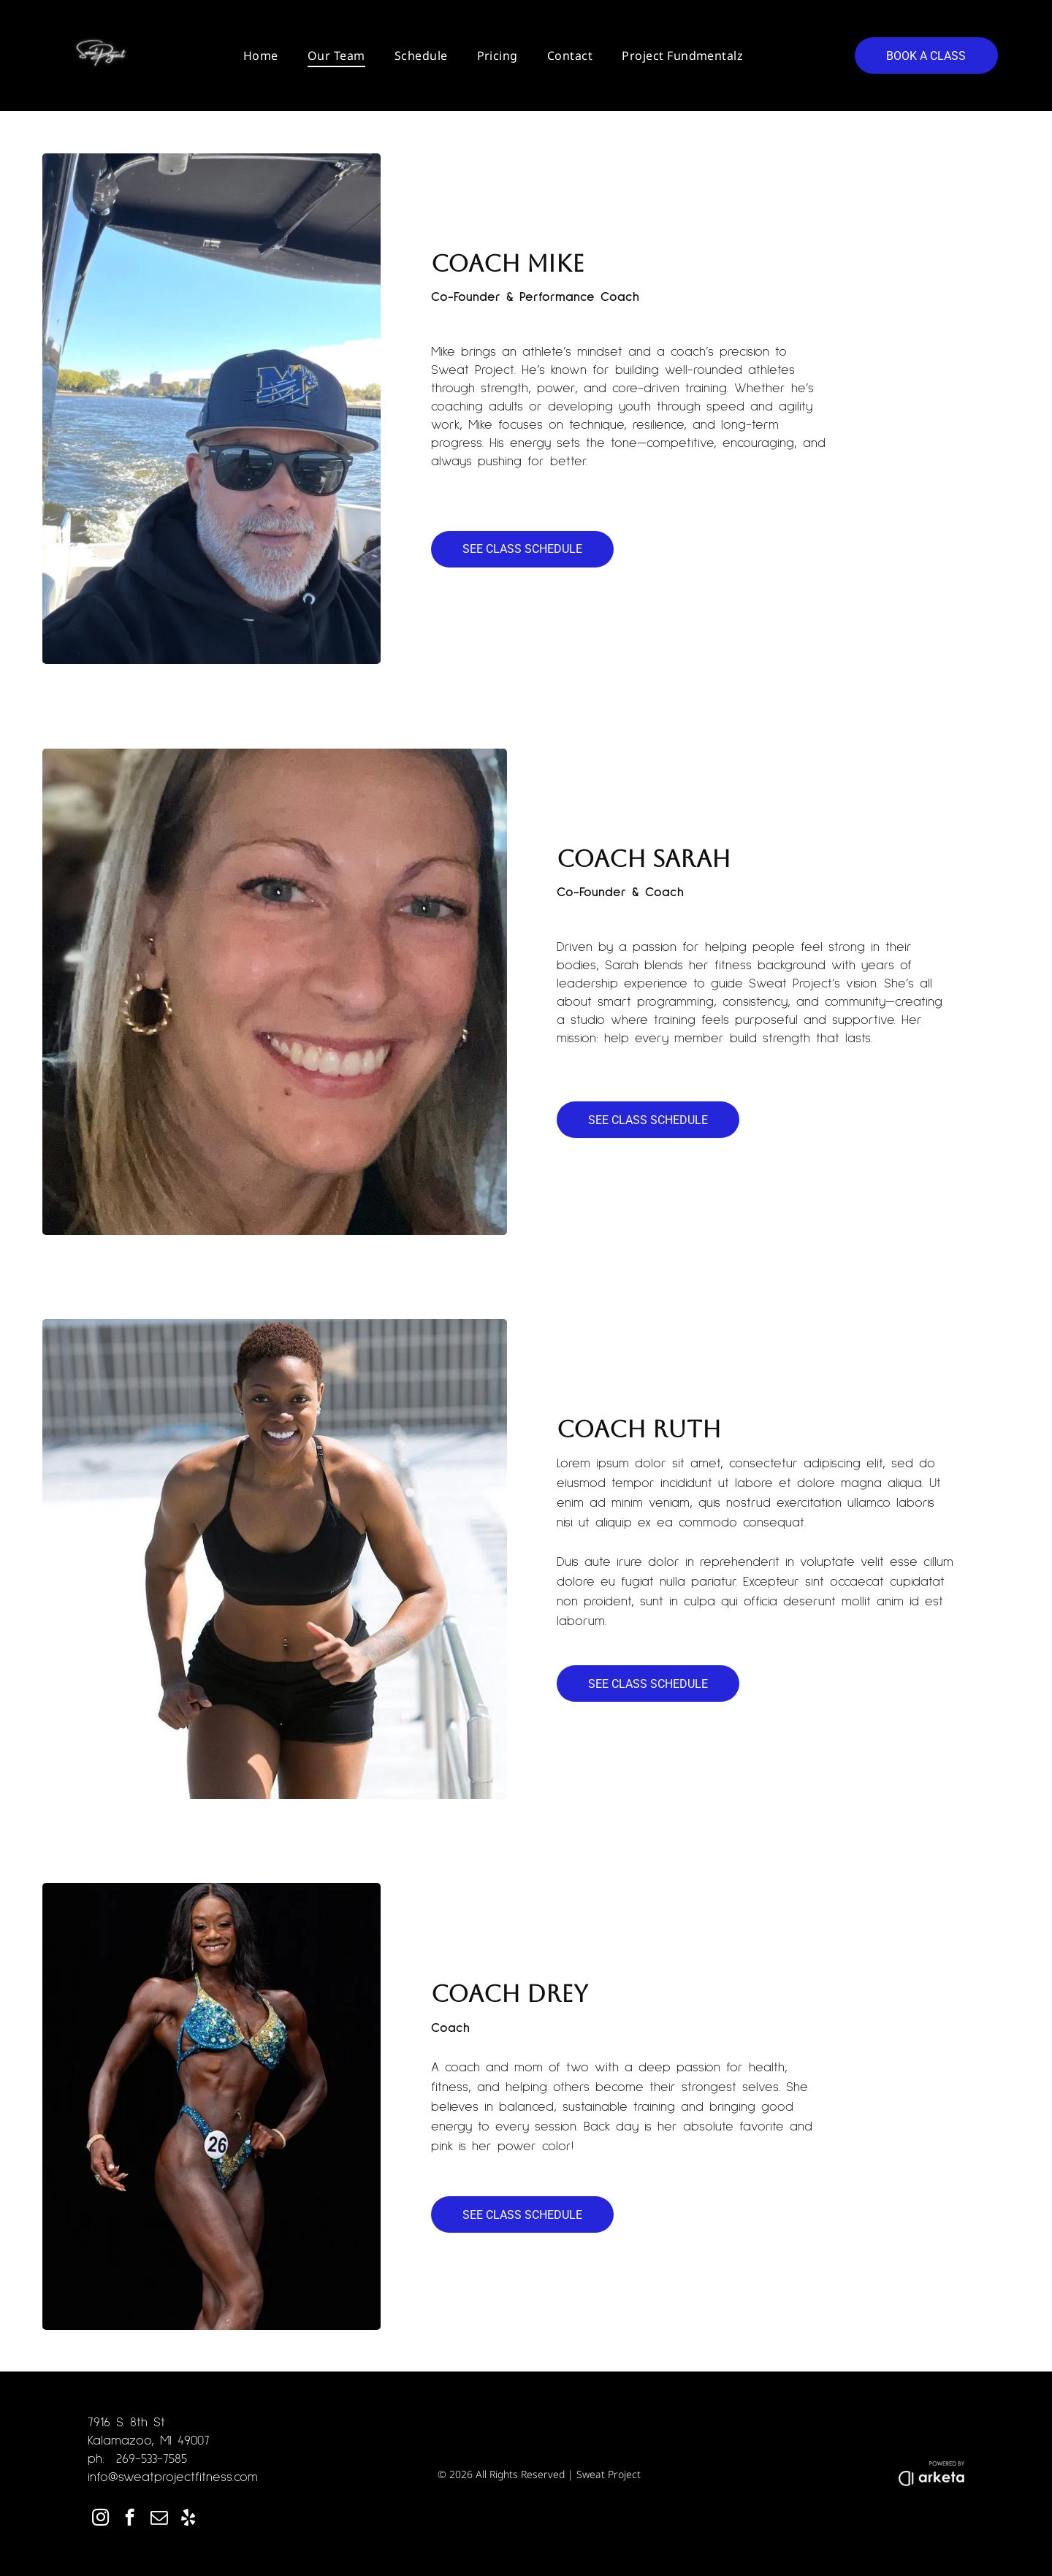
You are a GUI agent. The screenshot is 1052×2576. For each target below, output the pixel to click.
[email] (159, 2519)
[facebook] (129, 2519)
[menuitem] (261, 55)
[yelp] (188, 2519)
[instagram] (100, 2519)
